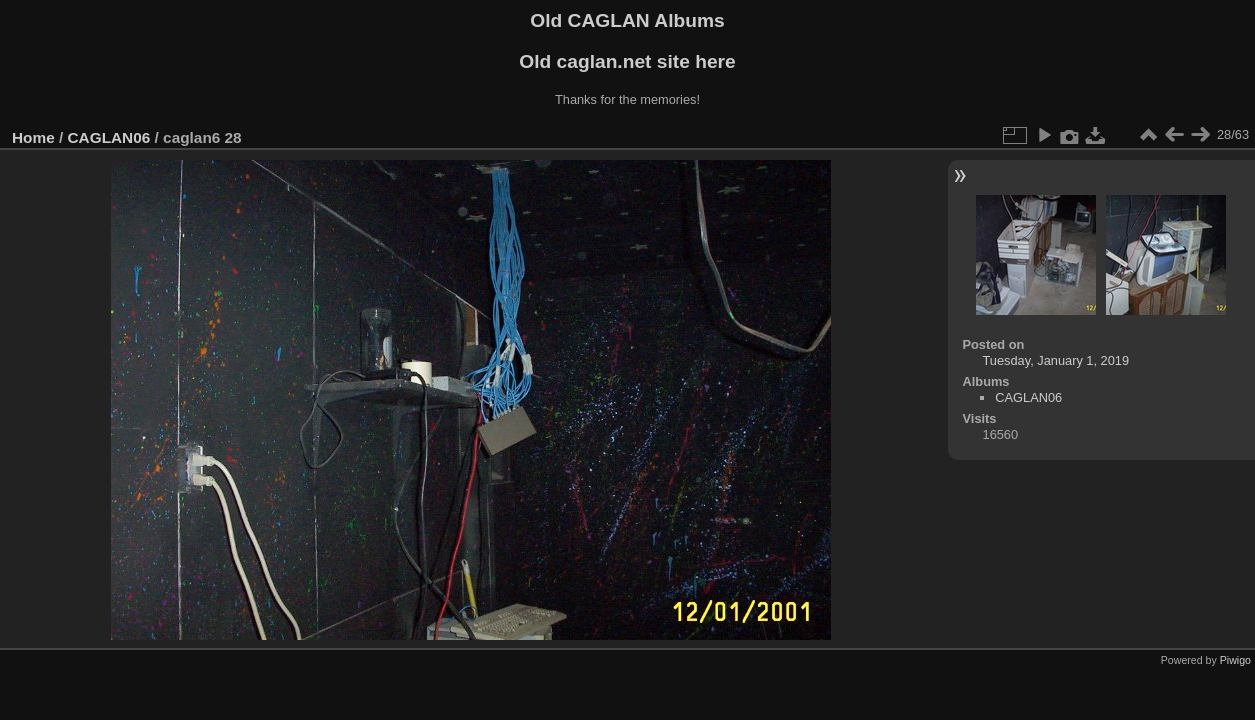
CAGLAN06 (109, 137)
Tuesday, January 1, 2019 (1056, 360)
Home (33, 137)
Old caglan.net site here (627, 61)
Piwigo (1235, 660)
